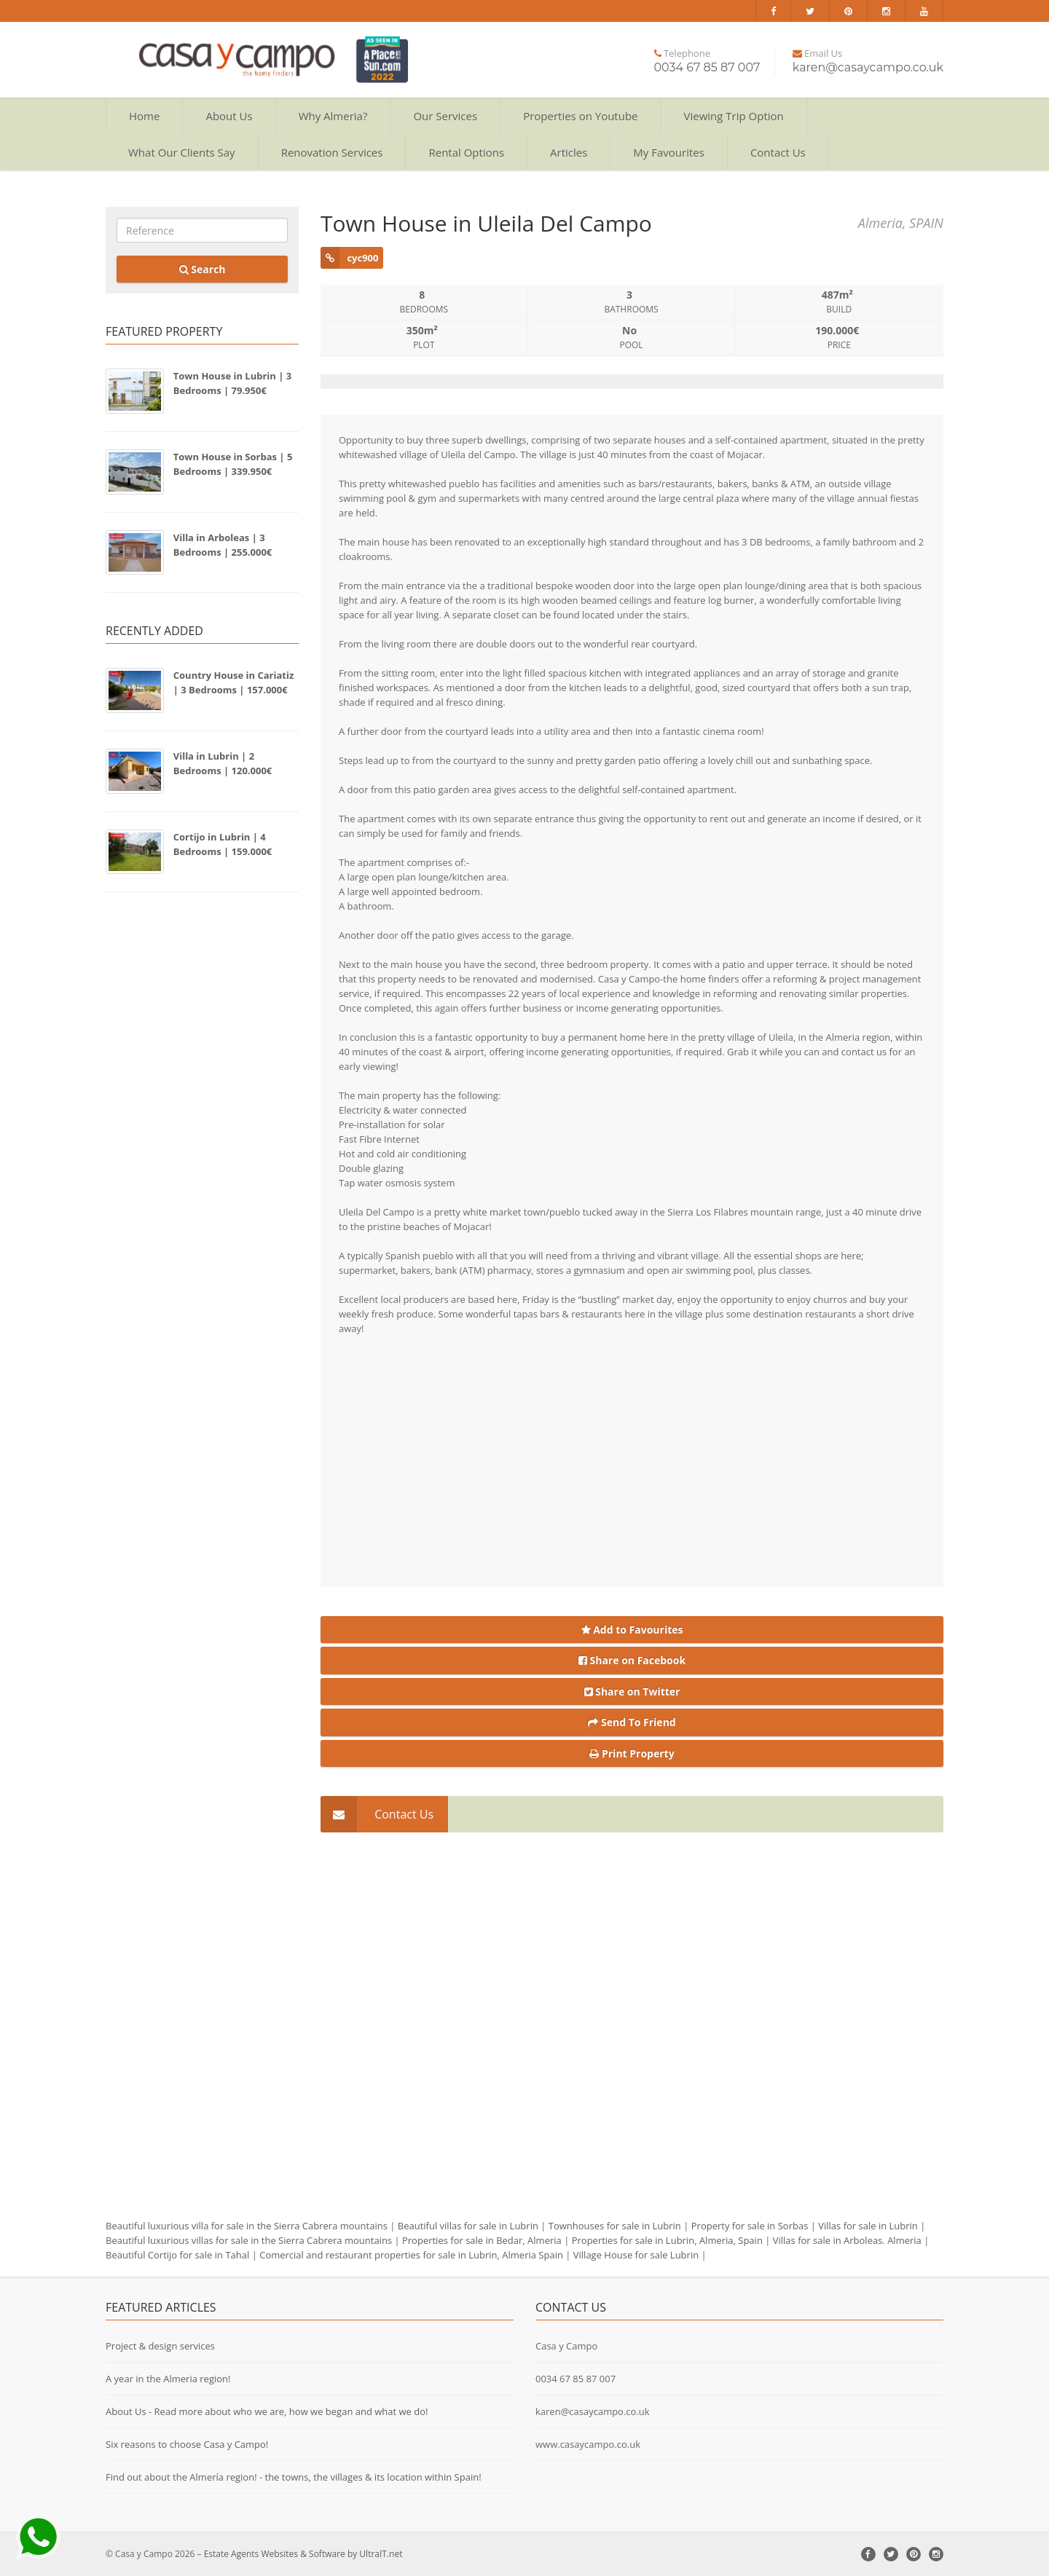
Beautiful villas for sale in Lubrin (468, 2225)
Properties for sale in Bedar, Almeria (482, 2240)
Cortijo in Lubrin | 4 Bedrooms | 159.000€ (222, 844)
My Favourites (668, 152)
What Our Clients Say (181, 152)
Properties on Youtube (580, 116)
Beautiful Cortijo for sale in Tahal (177, 2254)
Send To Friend (631, 1722)
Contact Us (778, 152)
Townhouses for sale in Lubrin (615, 2225)
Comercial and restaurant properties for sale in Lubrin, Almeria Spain (411, 2254)
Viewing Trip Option (734, 116)
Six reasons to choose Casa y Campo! (187, 2444)
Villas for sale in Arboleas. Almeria (847, 2240)
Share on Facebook (631, 1660)
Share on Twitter (632, 1691)
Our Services (445, 116)
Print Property (631, 1753)
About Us (228, 116)
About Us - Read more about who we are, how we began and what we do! (267, 2411)
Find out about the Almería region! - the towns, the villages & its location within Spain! (294, 2477)
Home (144, 116)
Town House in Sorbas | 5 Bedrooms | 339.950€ (233, 464)
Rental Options (466, 152)
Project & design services (160, 2345)
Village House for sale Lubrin (636, 2254)
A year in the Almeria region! (168, 2378)
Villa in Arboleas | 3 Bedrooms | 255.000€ (222, 545)
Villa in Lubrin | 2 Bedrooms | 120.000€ (222, 763)
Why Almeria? (333, 116)
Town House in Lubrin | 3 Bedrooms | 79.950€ (232, 383)
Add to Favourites (632, 1629)
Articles (568, 152)
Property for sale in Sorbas (750, 2225)
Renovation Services (332, 152)
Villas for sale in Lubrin (868, 2225)
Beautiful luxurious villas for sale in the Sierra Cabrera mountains (249, 2240)
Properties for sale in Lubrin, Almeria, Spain (667, 2240)
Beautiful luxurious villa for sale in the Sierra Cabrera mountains (247, 2225)
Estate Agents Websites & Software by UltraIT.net (303, 2554)
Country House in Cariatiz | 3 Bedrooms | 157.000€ (233, 682)
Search (202, 269)
